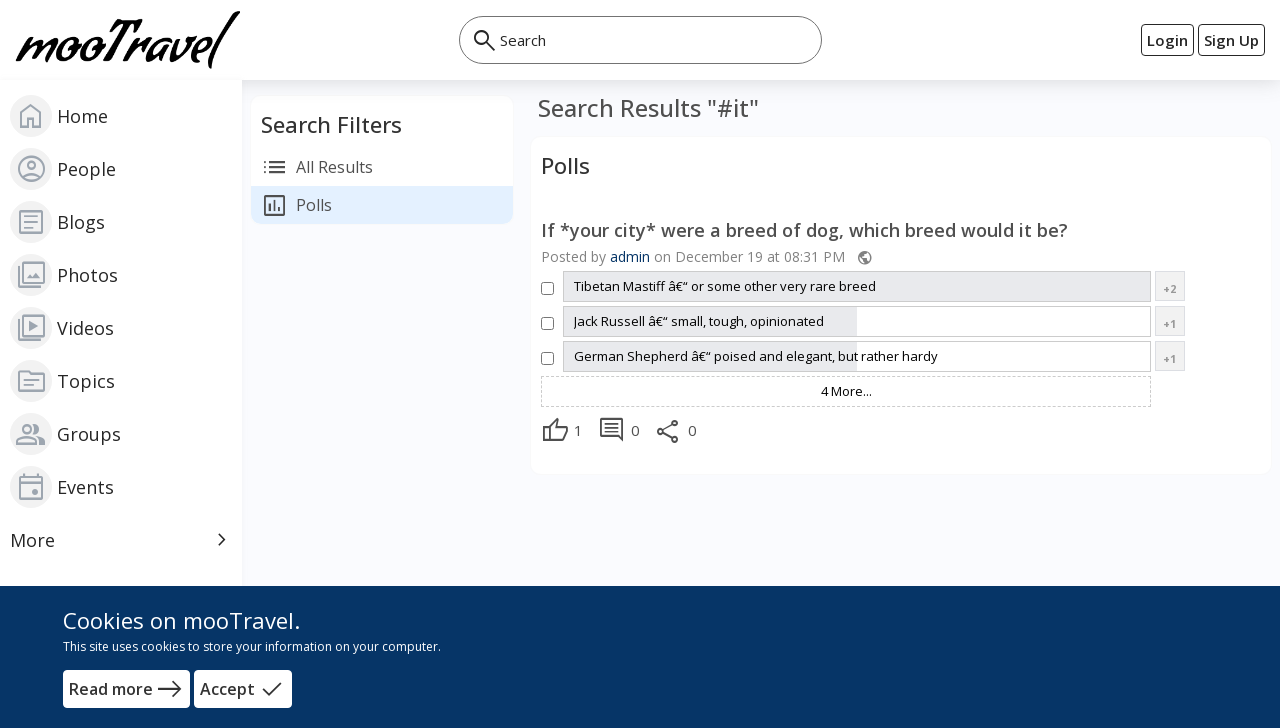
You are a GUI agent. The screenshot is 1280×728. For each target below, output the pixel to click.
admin (630, 256)
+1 (1169, 323)
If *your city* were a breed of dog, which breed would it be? (804, 230)
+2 (1169, 288)
